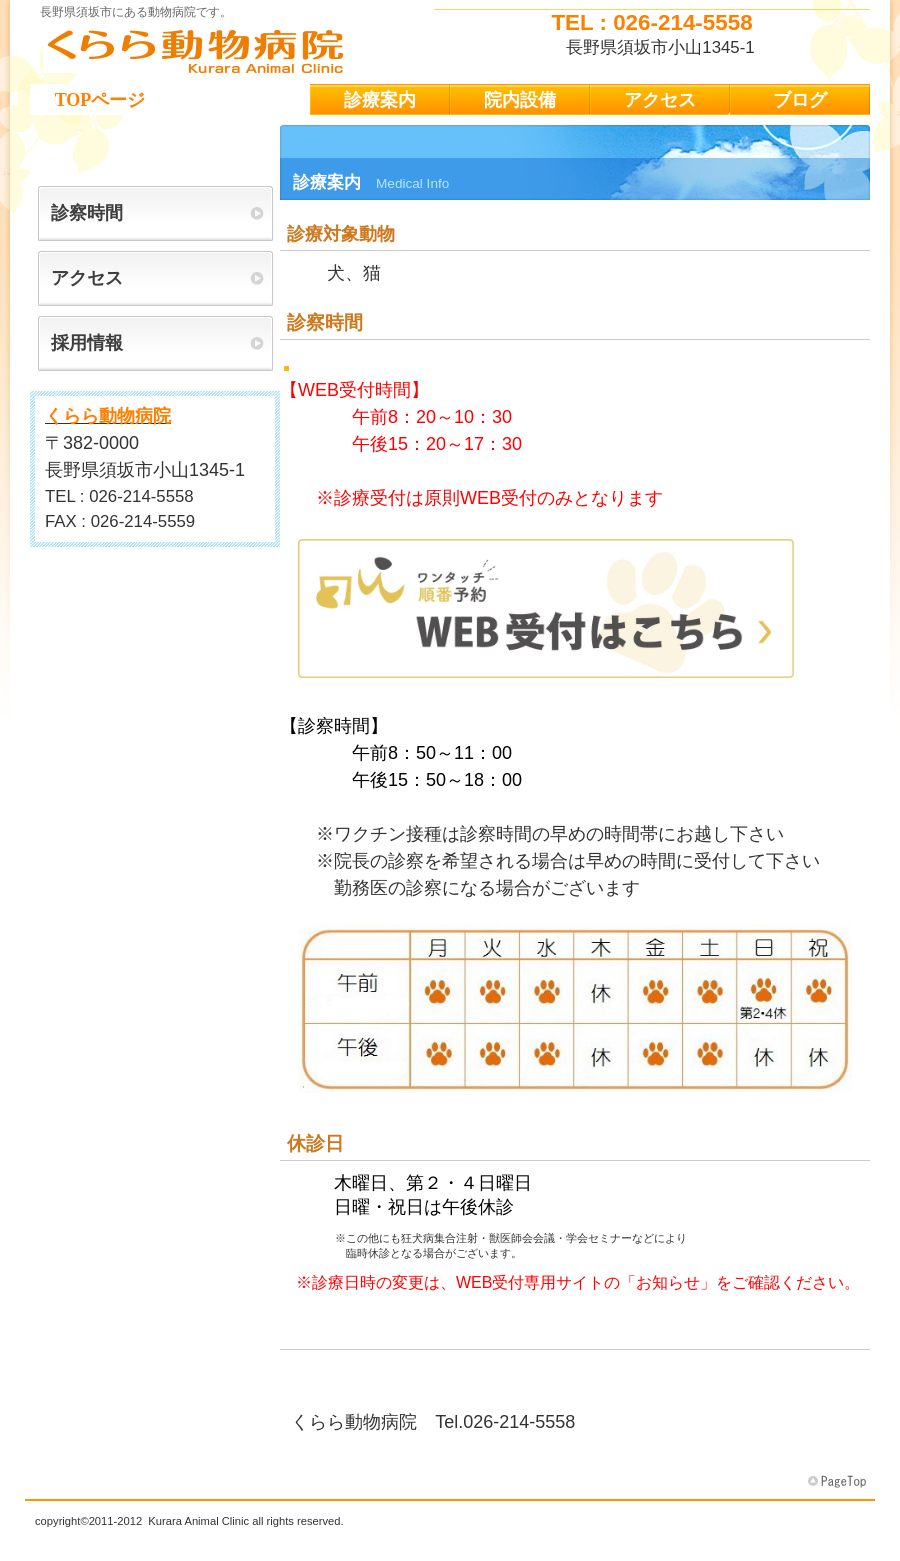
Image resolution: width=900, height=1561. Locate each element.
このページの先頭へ (839, 1482)
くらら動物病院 (230, 51)
